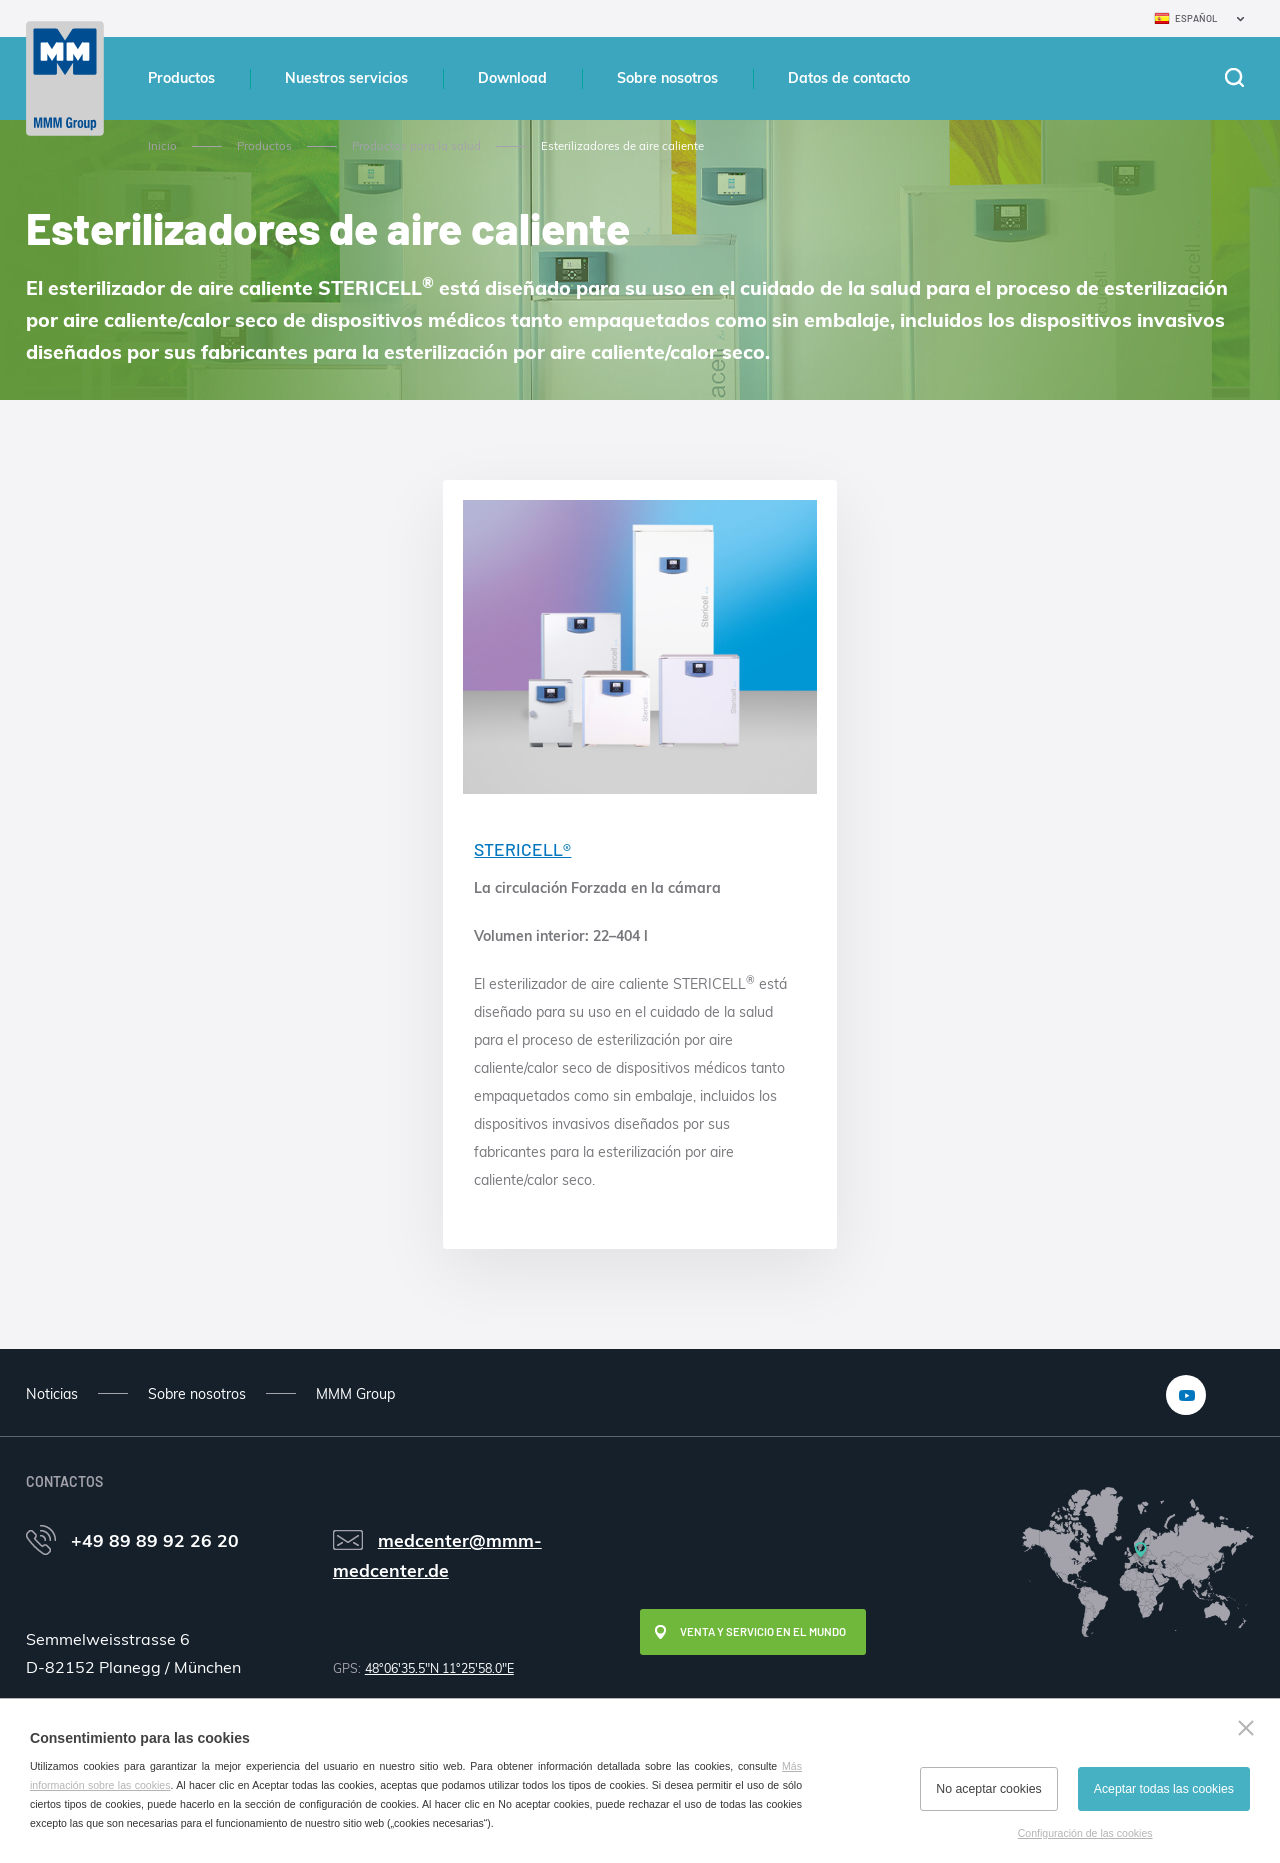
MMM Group (355, 1394)
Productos (181, 78)
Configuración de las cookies (1085, 1833)
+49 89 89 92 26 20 (155, 1540)
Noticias (52, 1394)
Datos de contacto (849, 78)
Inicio (162, 146)
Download (512, 78)
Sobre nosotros (667, 78)
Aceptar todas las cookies (1164, 1789)
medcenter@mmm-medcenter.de (437, 1555)
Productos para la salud (416, 146)
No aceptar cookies (988, 1789)
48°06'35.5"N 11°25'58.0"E (439, 1668)
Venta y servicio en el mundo (763, 1631)
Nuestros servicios (346, 78)
